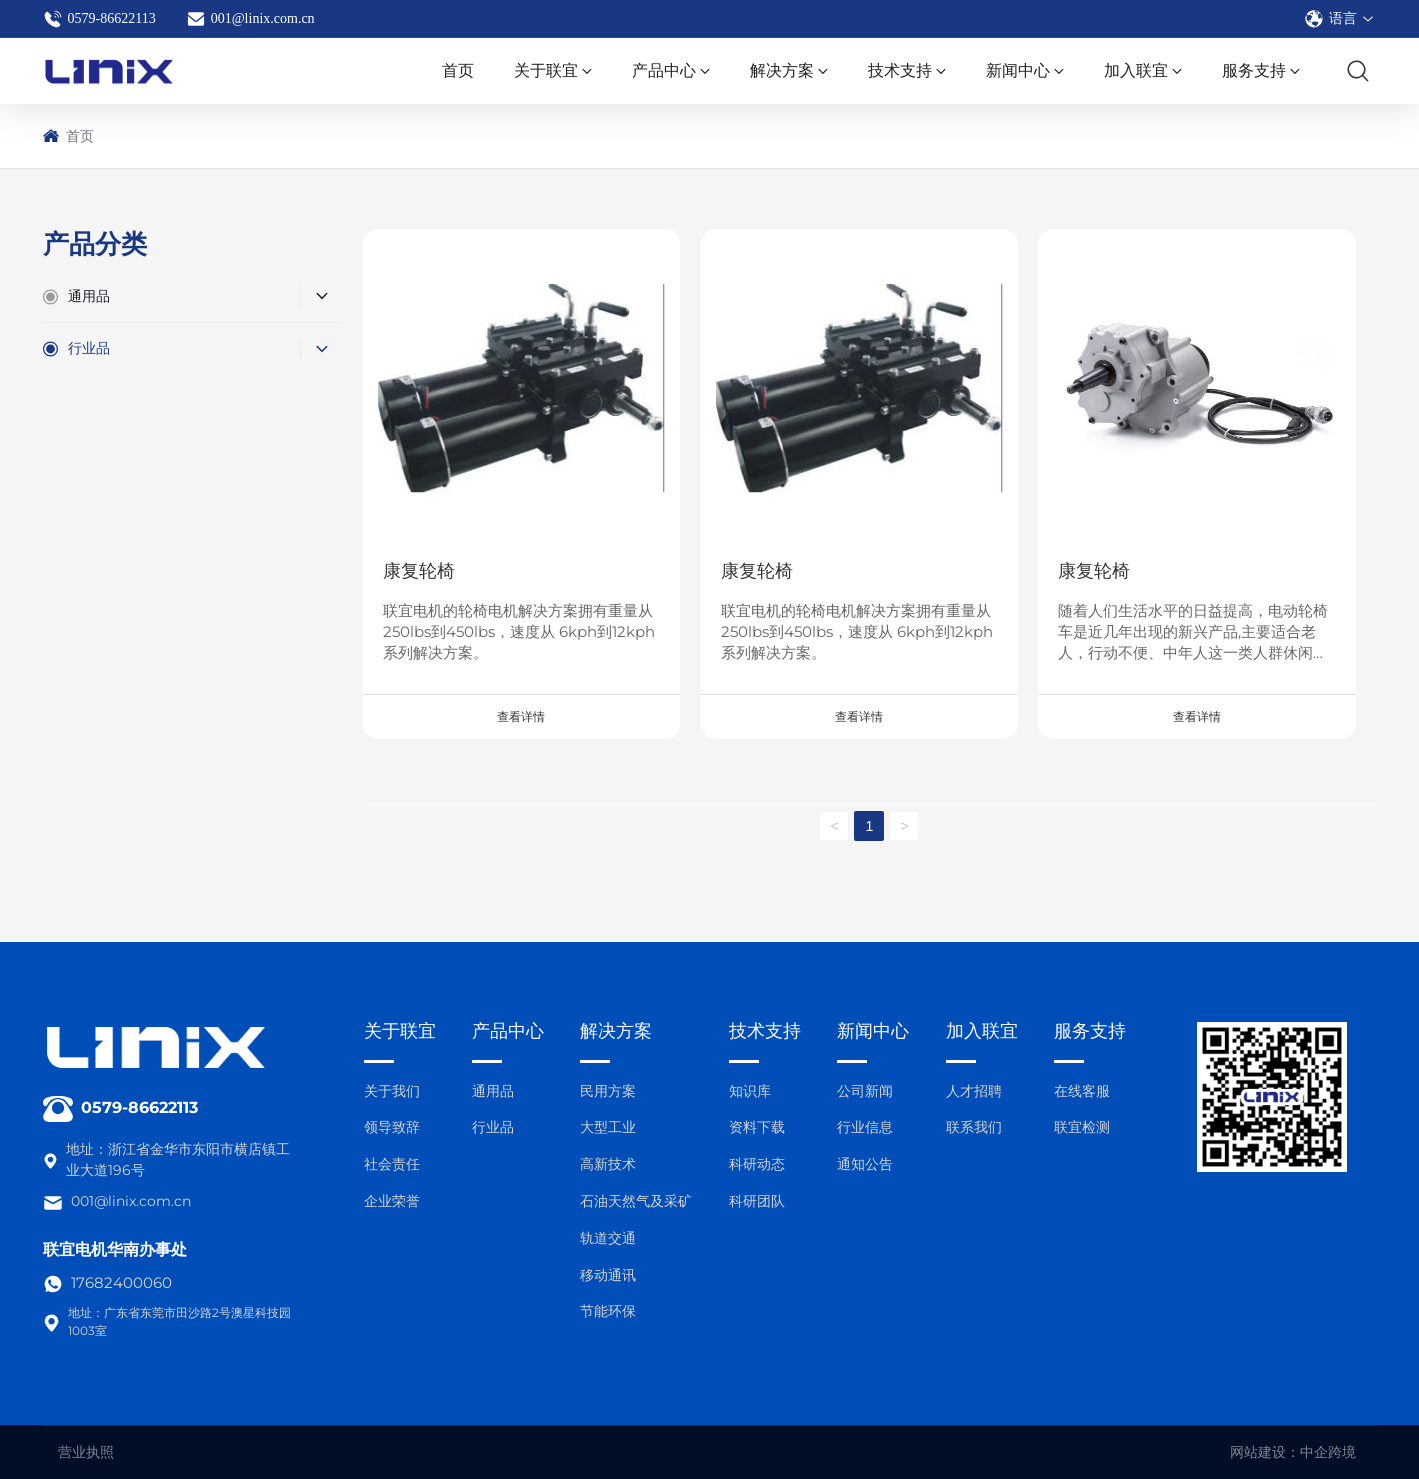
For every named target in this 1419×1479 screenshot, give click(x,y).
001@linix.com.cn (250, 19)
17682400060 (121, 1282)
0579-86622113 (99, 19)
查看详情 (521, 717)
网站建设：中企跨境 (1293, 1452)
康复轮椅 (419, 571)
